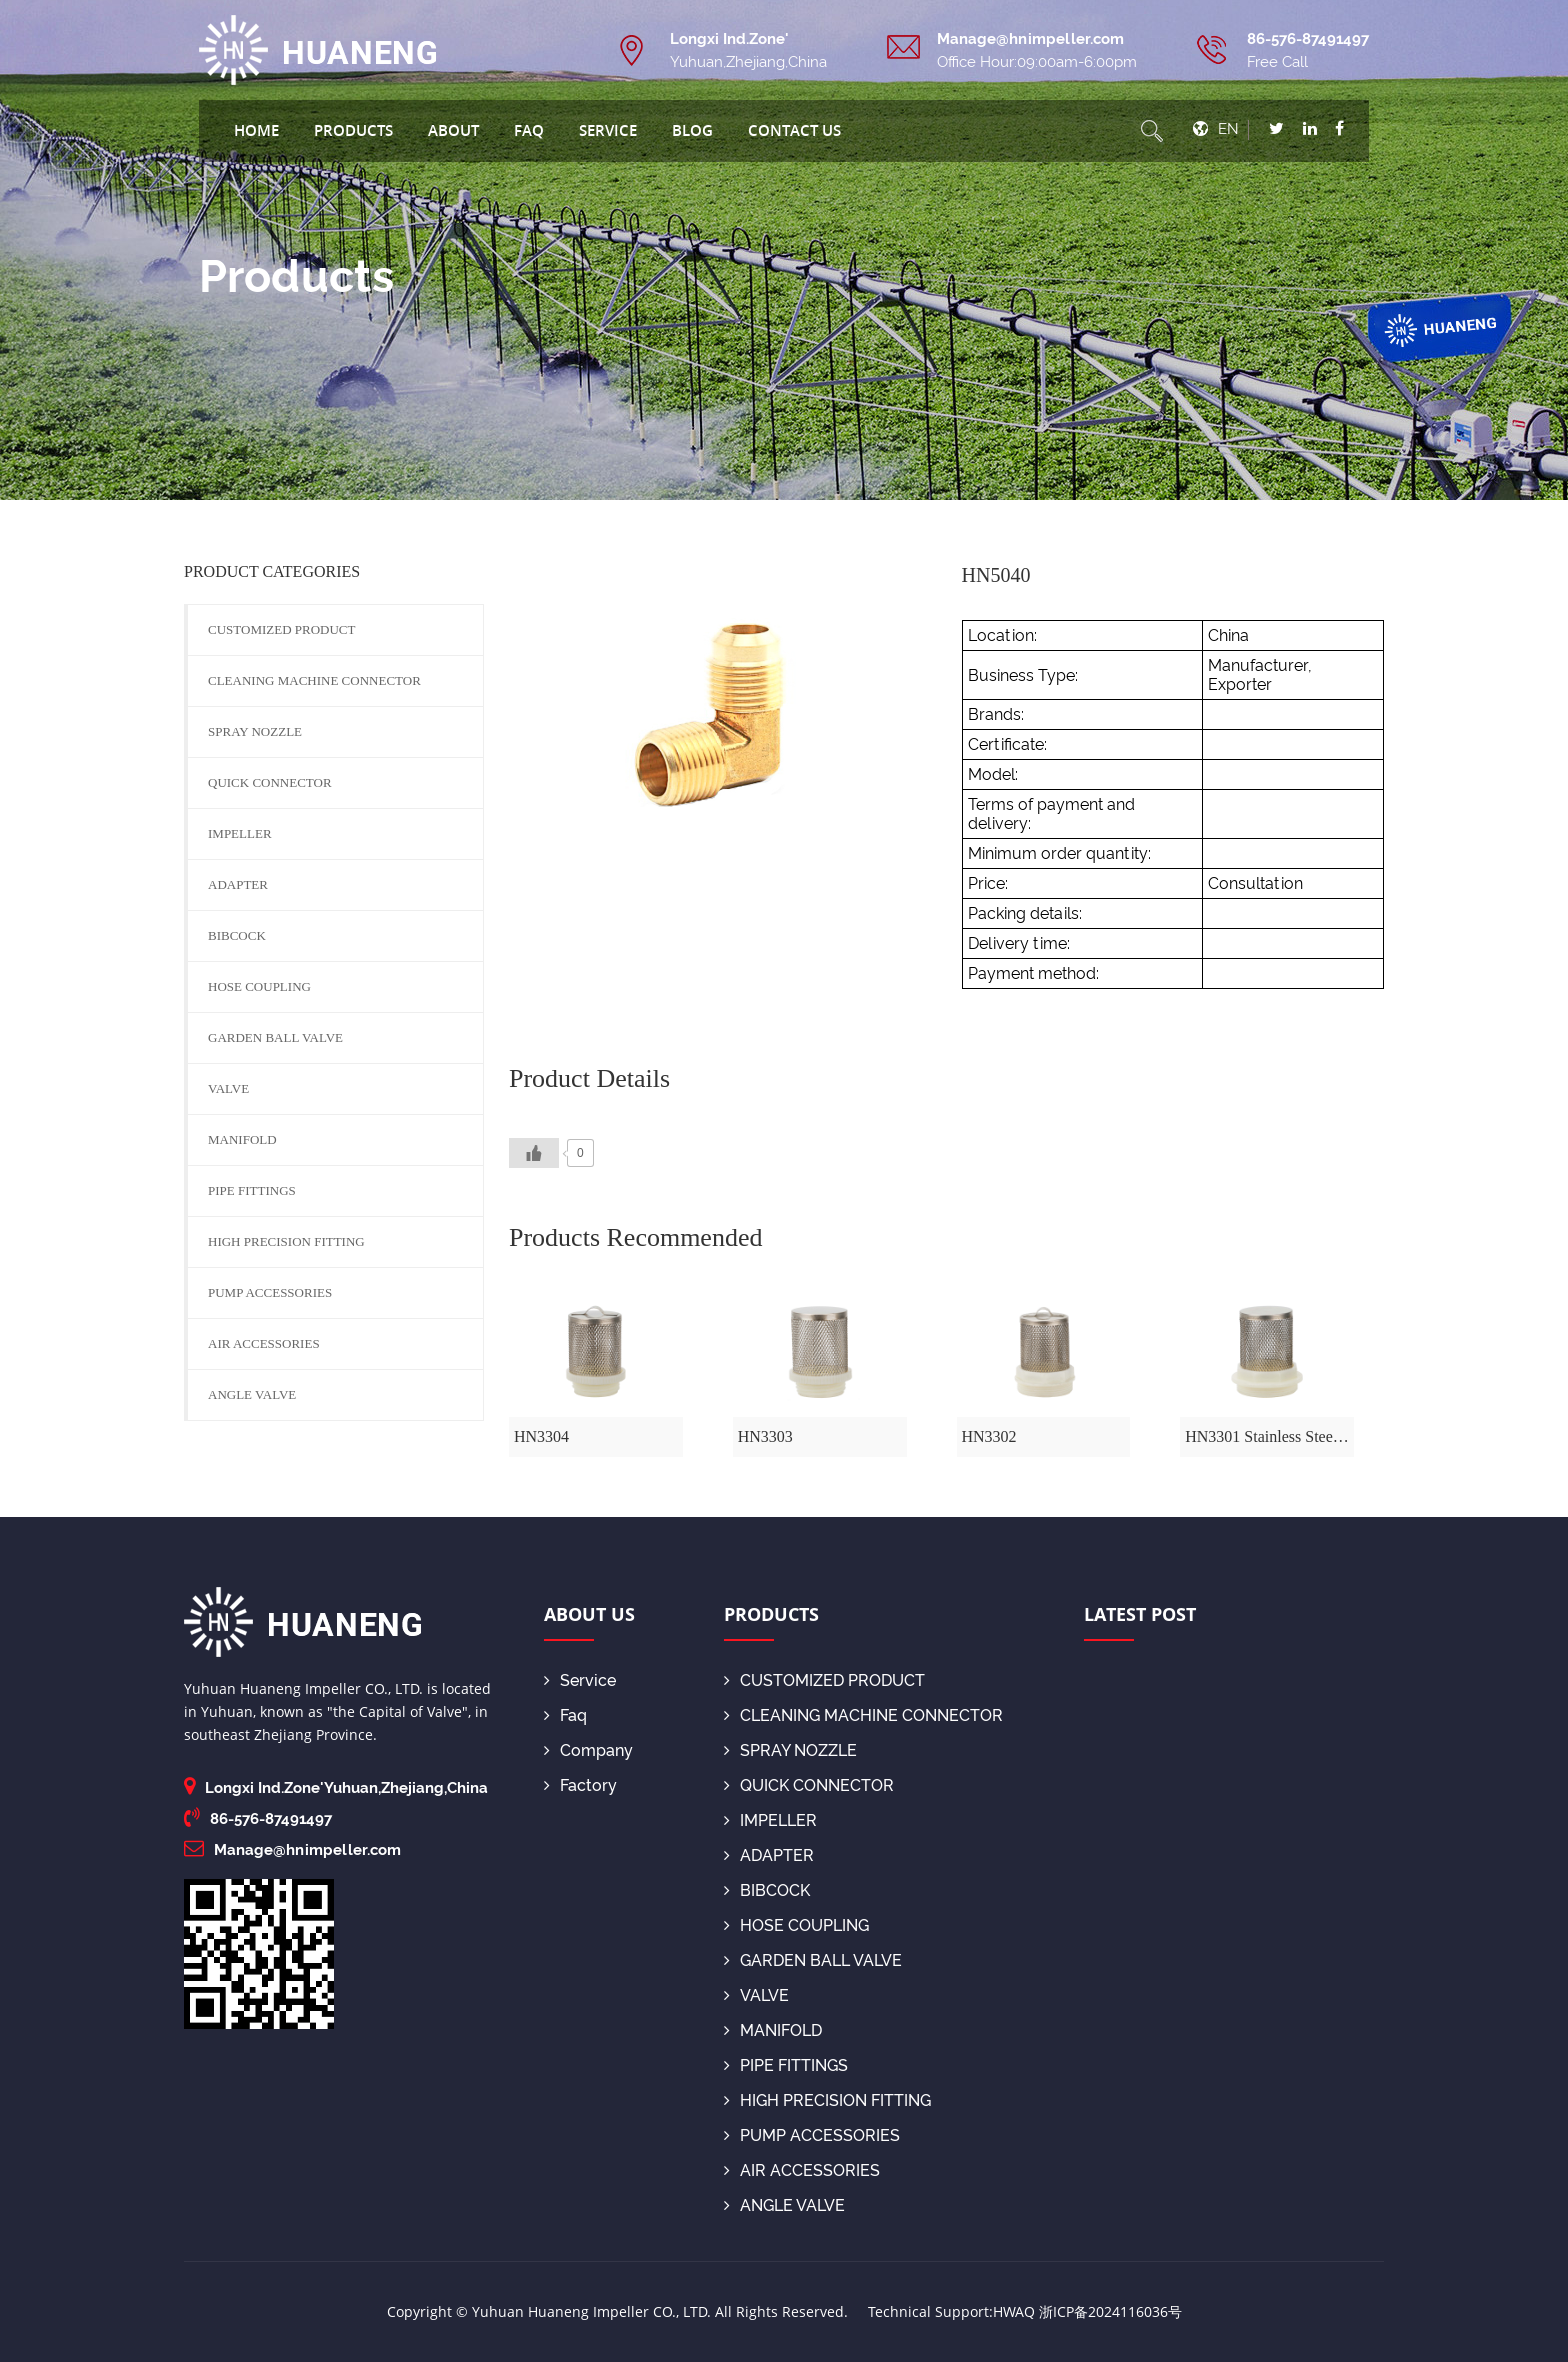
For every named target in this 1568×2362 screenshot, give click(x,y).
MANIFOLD (242, 1139)
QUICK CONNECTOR (270, 782)
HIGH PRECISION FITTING (286, 1241)
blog (692, 130)
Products (353, 130)
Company (588, 1750)
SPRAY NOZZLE (255, 731)
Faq (529, 130)
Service (608, 130)
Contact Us (794, 130)
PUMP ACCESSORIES (270, 1292)
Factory (580, 1785)
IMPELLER (240, 833)
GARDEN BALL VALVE (275, 1037)
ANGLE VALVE (252, 1394)
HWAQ (1014, 2311)
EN (1228, 129)
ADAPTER (238, 884)
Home (256, 130)
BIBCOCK (237, 935)
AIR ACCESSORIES (264, 1343)
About (453, 130)
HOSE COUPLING (259, 986)
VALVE (228, 1088)
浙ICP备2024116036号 (1110, 2311)
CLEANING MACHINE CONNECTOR (314, 680)
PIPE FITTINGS (252, 1190)
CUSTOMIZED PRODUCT (281, 629)
